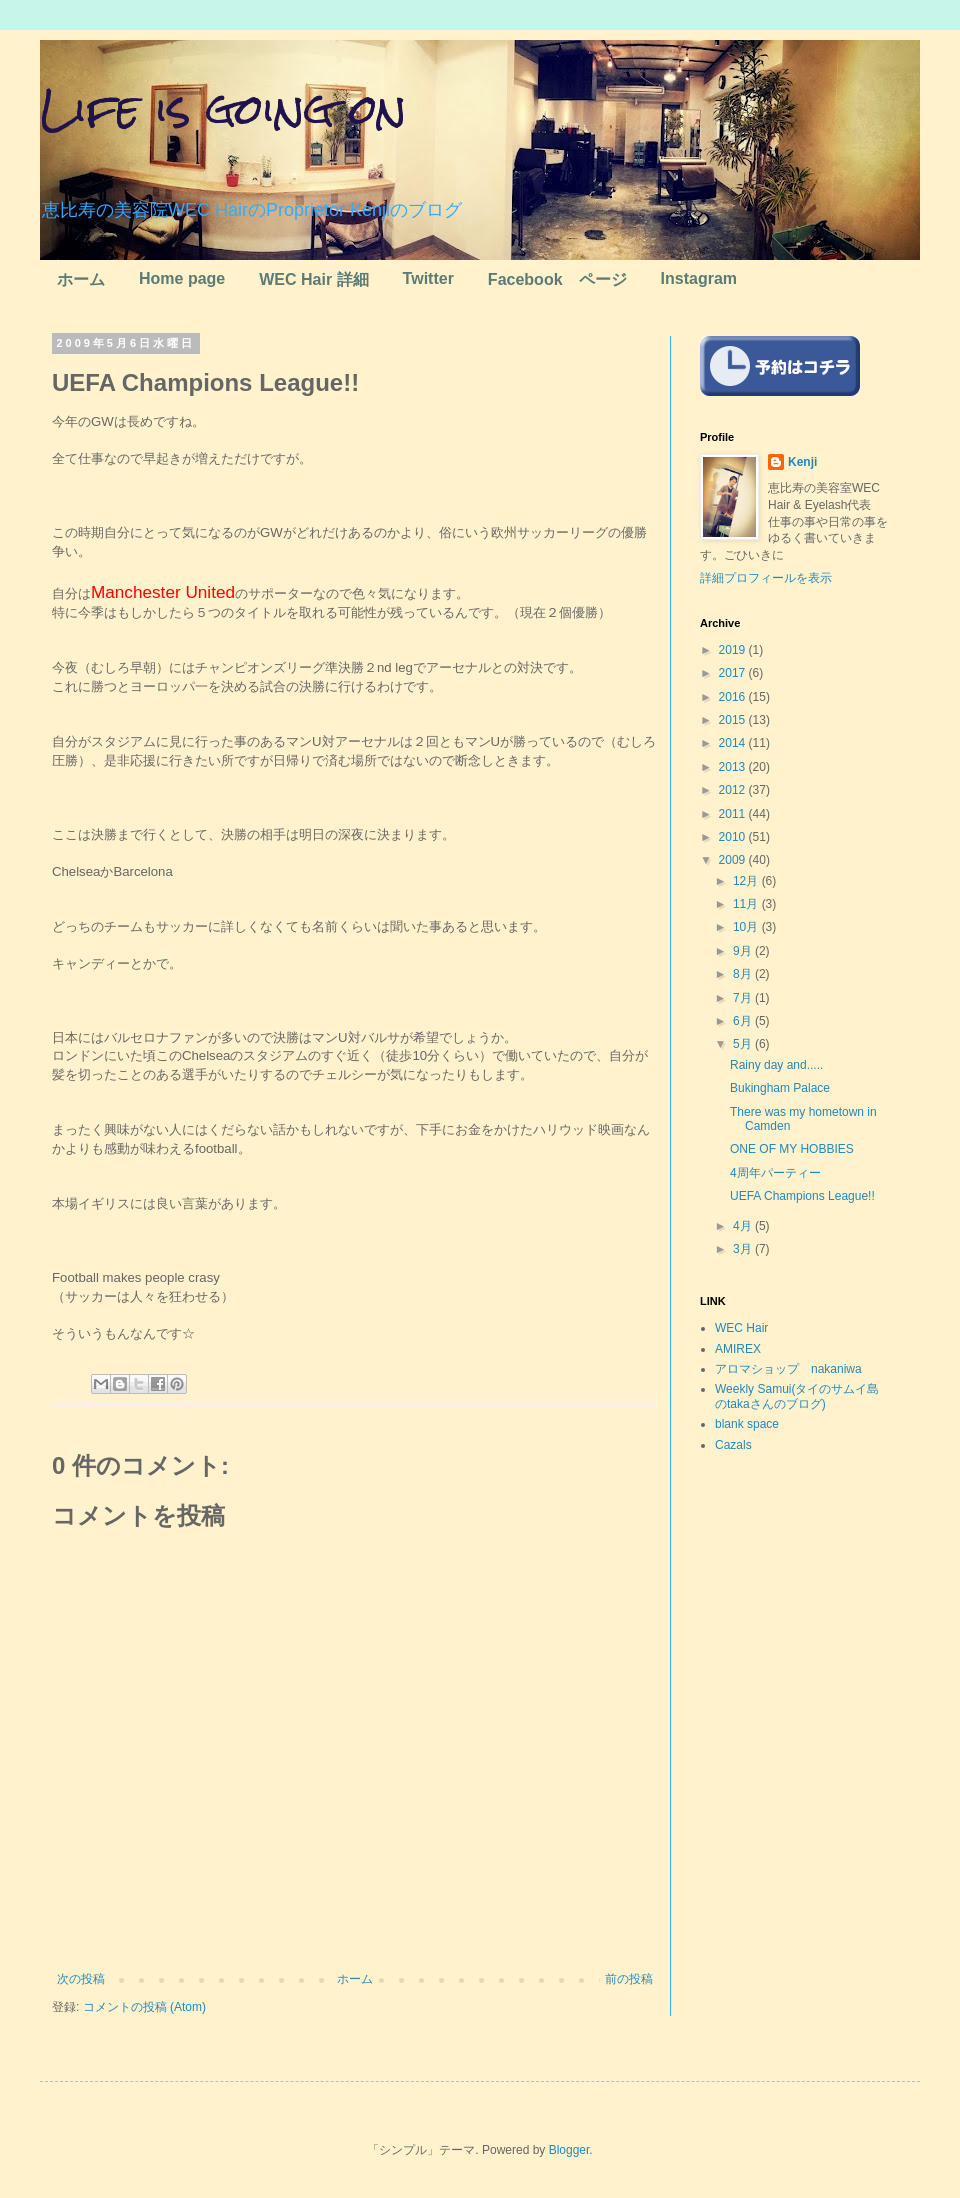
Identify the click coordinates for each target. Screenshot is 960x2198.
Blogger (569, 2150)
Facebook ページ (557, 279)
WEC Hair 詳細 (313, 279)
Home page (182, 278)
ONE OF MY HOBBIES (792, 1149)
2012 (734, 790)
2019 (734, 650)
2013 (734, 767)
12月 (747, 881)
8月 (744, 974)
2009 (734, 860)
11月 (747, 904)
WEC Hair (741, 1328)
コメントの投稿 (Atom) (144, 2007)
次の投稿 (81, 1979)
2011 (734, 814)
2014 (734, 743)
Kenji (802, 462)
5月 (744, 1044)
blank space (747, 1424)
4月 (744, 1226)
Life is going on (223, 109)
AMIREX (738, 1349)
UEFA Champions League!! (802, 1196)
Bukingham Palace (780, 1088)
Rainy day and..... (776, 1065)
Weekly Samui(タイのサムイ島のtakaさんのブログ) (797, 1396)
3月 (744, 1249)
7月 (744, 998)
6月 (744, 1021)
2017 (734, 673)
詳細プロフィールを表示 (766, 578)
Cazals (733, 1445)
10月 (747, 927)
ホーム (81, 279)
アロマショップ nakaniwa (788, 1369)
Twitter (428, 278)
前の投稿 (629, 1979)
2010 (734, 837)
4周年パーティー (775, 1173)
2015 (734, 720)
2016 (734, 697)
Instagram (699, 278)
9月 (744, 951)
